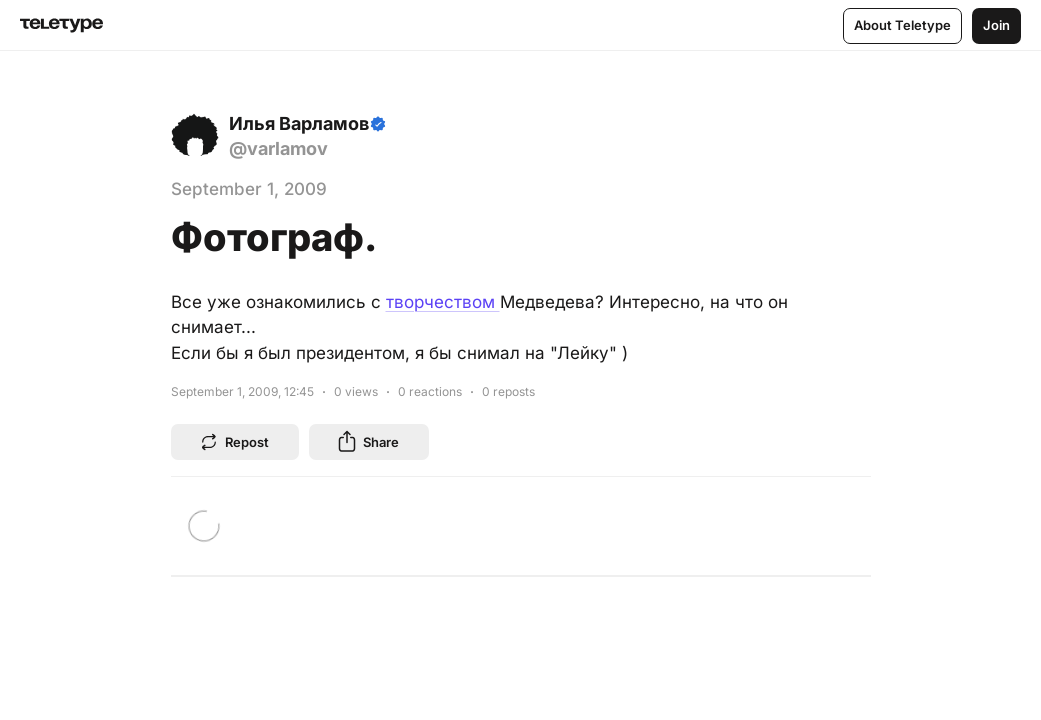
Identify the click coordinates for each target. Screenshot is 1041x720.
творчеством (443, 302)
